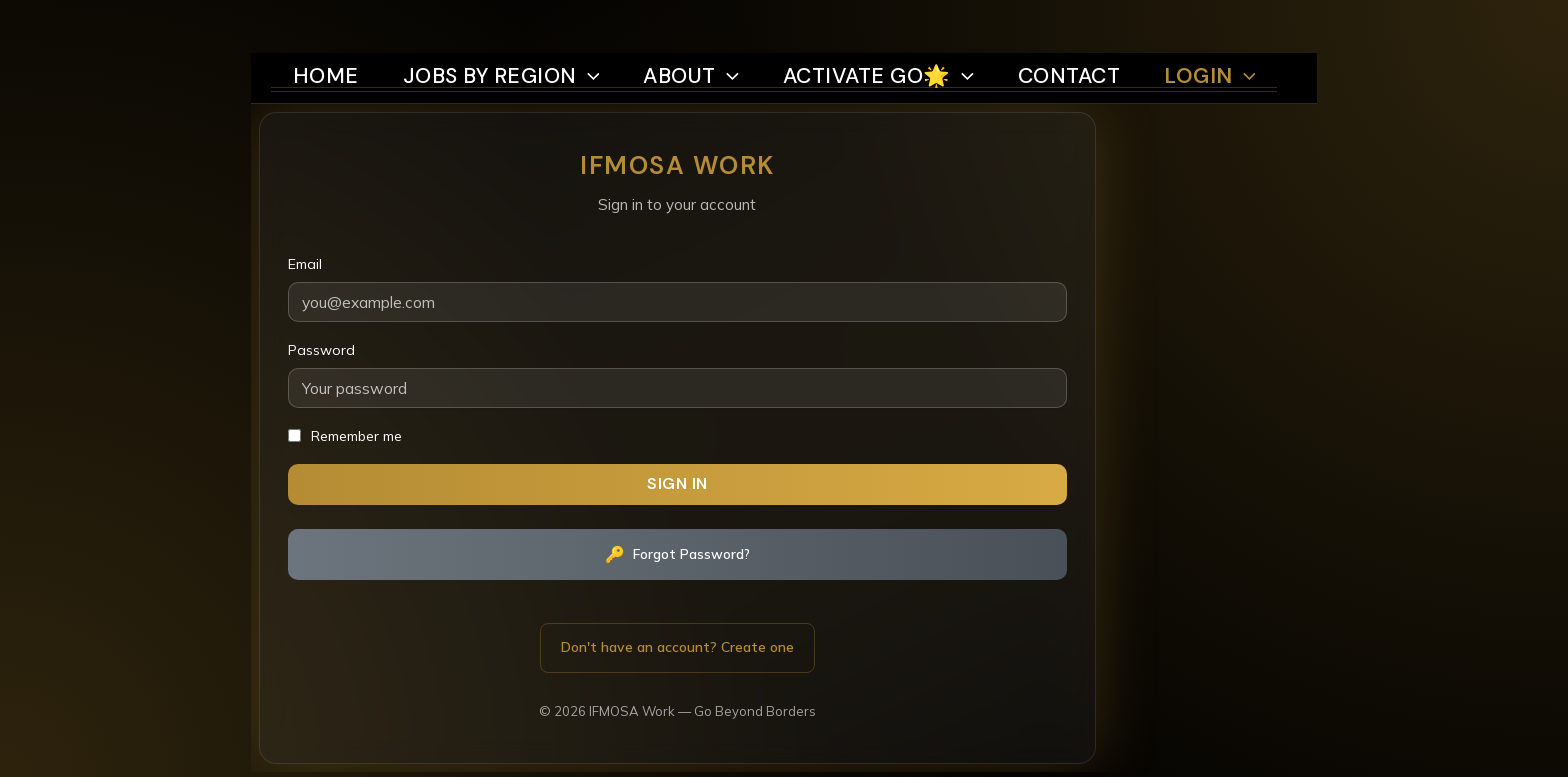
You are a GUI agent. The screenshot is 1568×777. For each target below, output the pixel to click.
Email (299, 243)
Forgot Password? (491, 536)
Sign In (491, 464)
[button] (576, 22)
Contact (1088, 22)
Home (297, 22)
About (684, 22)
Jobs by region (482, 22)
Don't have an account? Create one (491, 629)
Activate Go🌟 (883, 22)
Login (1237, 22)
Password (315, 329)
